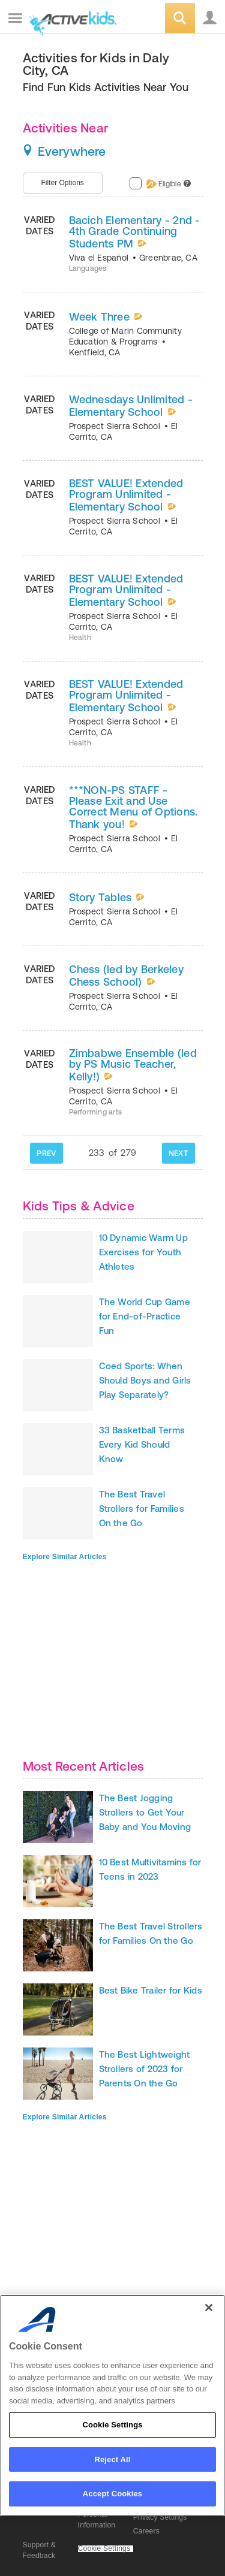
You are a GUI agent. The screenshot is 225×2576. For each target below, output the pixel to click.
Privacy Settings (160, 2517)
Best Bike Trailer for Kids (150, 1990)
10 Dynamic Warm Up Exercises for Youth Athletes (143, 1252)
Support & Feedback (39, 2550)
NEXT (178, 1153)
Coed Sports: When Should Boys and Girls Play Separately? (145, 1380)
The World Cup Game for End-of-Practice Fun (144, 1316)
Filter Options (62, 183)
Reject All (112, 2459)
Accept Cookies (112, 2493)
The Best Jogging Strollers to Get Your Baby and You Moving (145, 1812)
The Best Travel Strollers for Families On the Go (141, 1508)
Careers (146, 2531)
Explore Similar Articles (65, 1557)
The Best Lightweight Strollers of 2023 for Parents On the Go (144, 2068)
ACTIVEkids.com (70, 19)
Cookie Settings (104, 2548)
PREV (46, 1153)
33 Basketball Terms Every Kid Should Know (142, 1444)
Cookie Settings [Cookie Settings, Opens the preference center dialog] (112, 2424)
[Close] (209, 2307)
